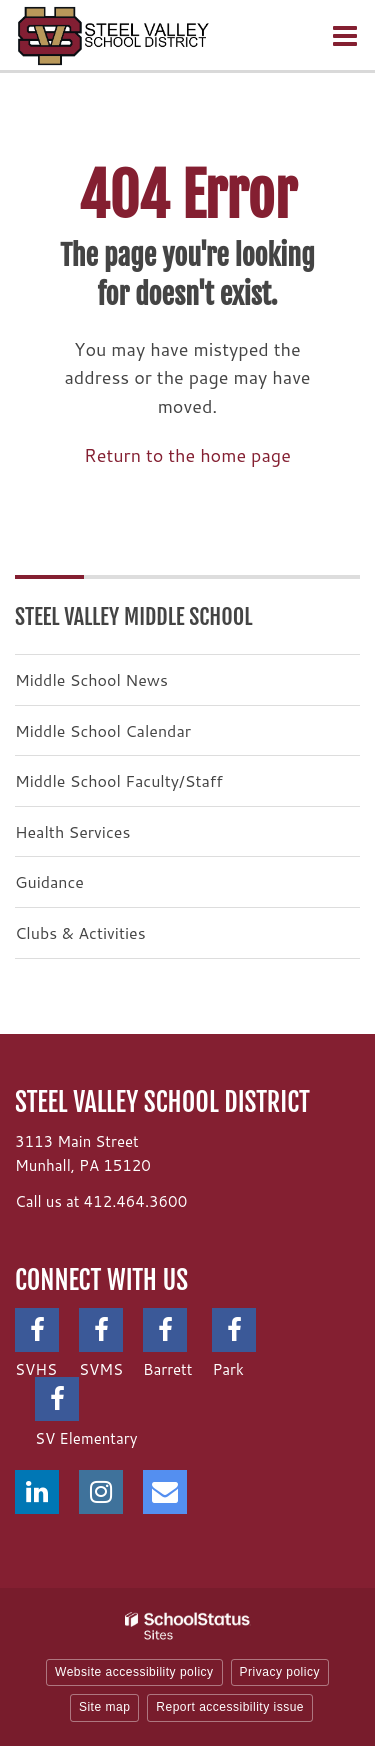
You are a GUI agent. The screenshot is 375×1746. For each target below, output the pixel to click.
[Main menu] (345, 35)
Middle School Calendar (103, 730)
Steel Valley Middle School (134, 616)
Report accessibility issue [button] (230, 1707)
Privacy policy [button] (280, 1672)
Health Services (72, 831)
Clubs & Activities (80, 932)
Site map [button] (104, 1707)
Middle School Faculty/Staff (119, 780)
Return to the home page (187, 455)
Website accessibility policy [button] (134, 1672)
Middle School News (91, 679)
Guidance (49, 881)
